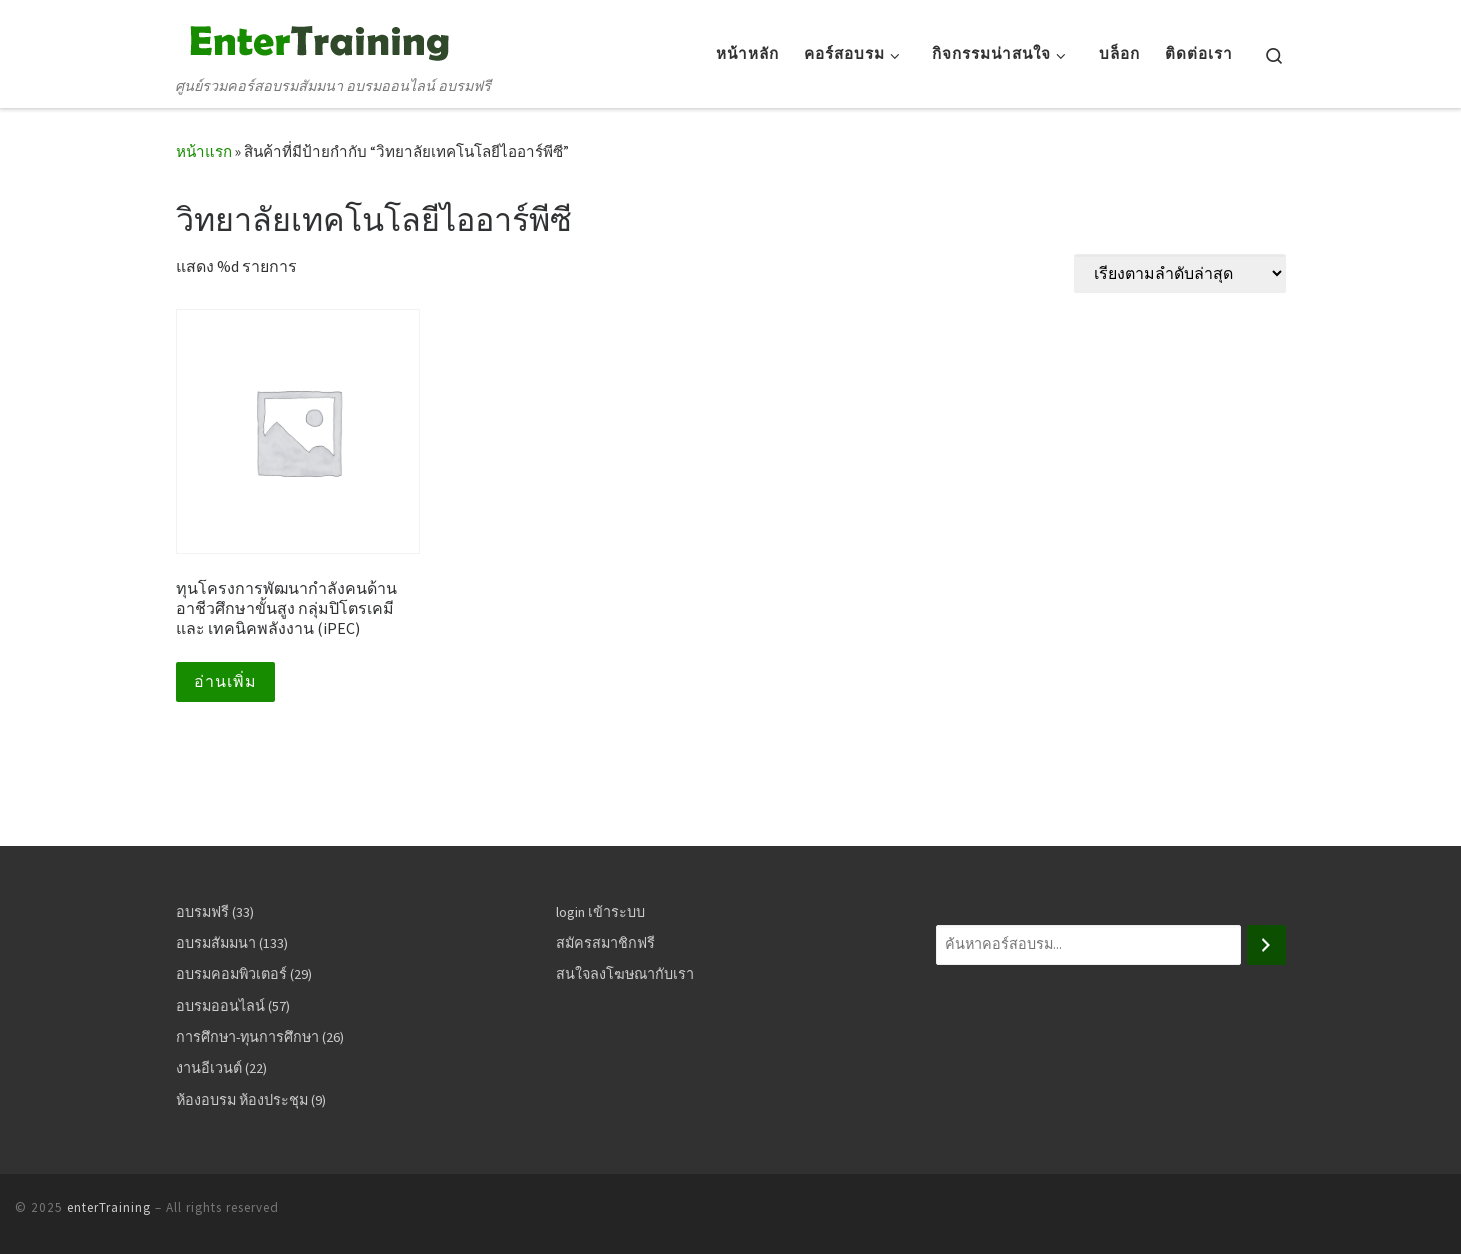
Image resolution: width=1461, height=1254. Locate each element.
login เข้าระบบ (600, 912)
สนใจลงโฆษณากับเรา (625, 974)
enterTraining (109, 1207)
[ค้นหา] (1266, 945)
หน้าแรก (204, 151)
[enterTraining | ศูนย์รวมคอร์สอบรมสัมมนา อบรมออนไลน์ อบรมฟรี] (316, 39)
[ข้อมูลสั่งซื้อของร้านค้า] (1180, 273)
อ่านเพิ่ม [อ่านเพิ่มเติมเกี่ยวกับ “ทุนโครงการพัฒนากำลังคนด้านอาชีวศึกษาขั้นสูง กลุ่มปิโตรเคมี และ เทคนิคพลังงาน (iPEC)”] (225, 681)
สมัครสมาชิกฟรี (605, 943)
